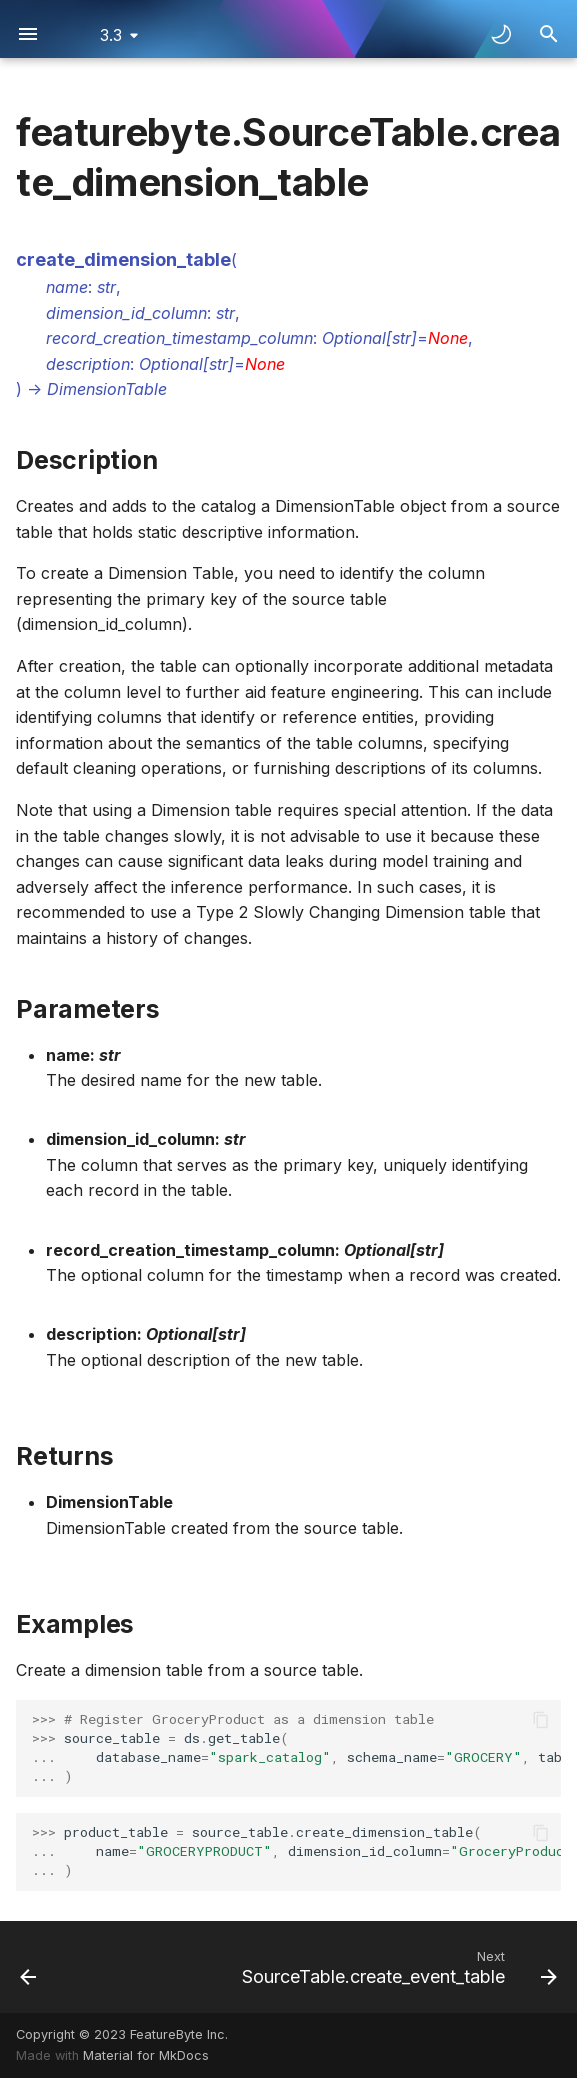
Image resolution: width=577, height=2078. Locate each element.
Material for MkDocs (146, 2055)
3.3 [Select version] (111, 35)
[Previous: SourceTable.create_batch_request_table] (29, 1967)
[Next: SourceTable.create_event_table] (396, 1967)
